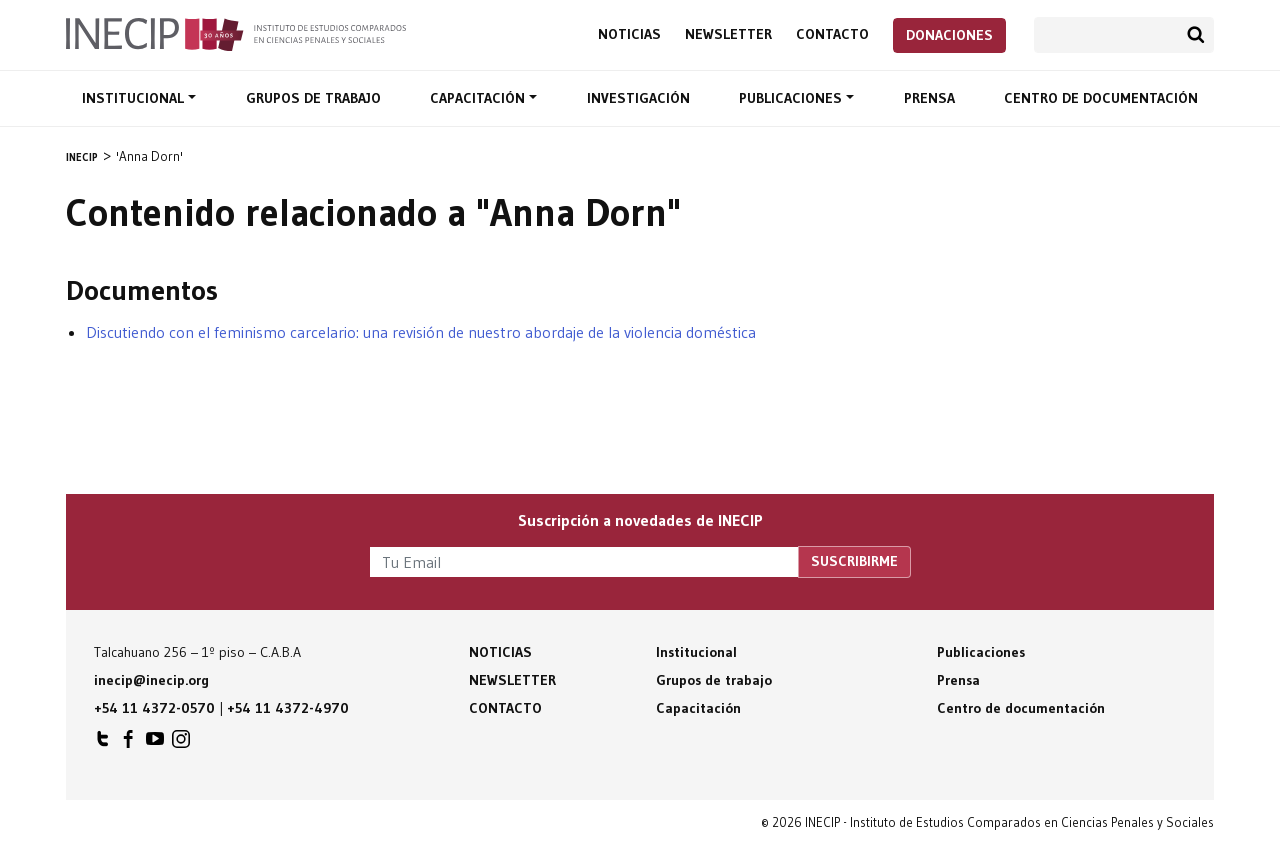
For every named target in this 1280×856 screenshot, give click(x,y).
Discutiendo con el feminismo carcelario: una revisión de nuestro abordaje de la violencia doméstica (421, 332)
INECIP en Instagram (181, 744)
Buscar (1196, 35)
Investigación (638, 98)
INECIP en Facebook (129, 744)
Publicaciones (792, 98)
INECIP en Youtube (155, 744)
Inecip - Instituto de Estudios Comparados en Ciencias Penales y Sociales (236, 33)
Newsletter (728, 34)
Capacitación (479, 98)
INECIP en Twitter (103, 744)
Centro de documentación (1101, 98)
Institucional (135, 98)
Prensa (929, 98)
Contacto (832, 34)
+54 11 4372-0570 (154, 708)
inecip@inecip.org (151, 680)
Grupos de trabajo (313, 98)
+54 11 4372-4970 (288, 708)
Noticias (629, 34)
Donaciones (949, 35)
